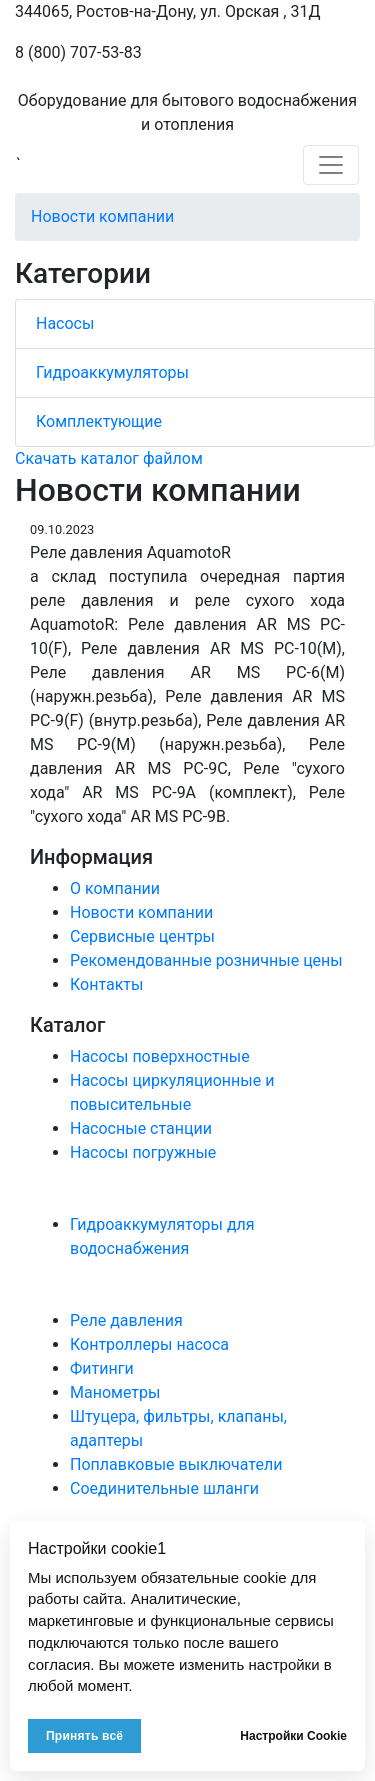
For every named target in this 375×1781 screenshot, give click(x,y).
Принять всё (84, 1736)
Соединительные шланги (164, 1488)
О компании (115, 888)
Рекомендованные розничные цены (206, 960)
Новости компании (102, 216)
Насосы (65, 323)
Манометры (115, 1392)
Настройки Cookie (293, 1736)
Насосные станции (141, 1128)
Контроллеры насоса (149, 1344)
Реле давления (126, 1320)
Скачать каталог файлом (109, 458)
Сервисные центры (142, 936)
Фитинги (102, 1368)
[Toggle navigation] (331, 165)
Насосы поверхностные (160, 1056)
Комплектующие (99, 421)
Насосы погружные (143, 1152)
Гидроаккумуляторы (112, 372)
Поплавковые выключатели (176, 1464)
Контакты (106, 984)
